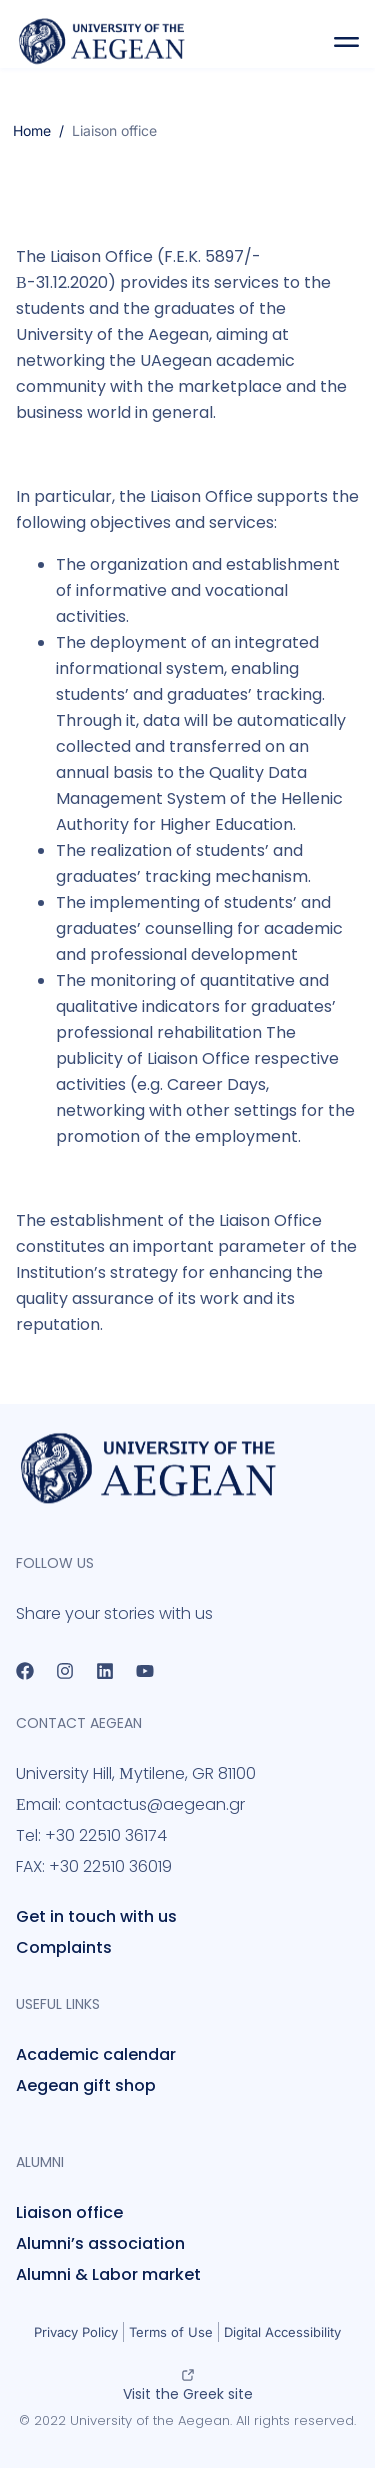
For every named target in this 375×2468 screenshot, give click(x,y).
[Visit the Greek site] (188, 2375)
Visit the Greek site (188, 2394)
